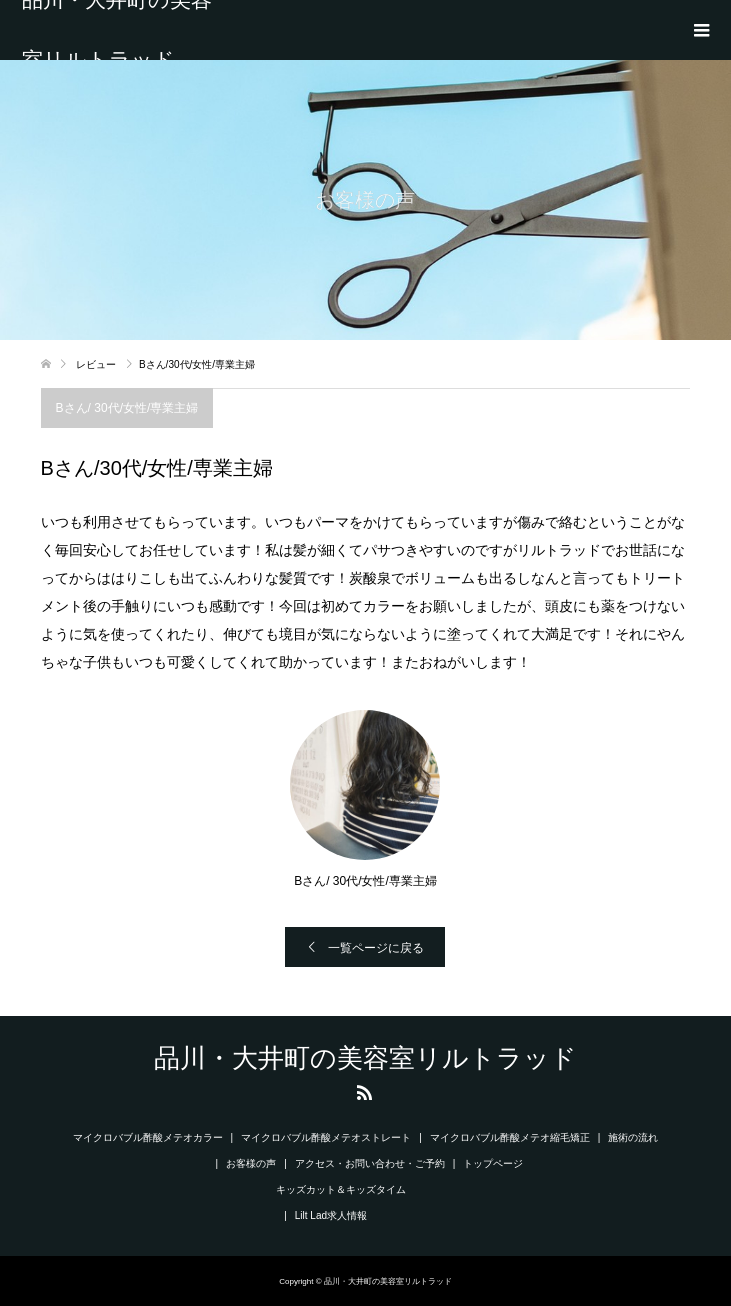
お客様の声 (251, 1163)
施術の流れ (633, 1137)
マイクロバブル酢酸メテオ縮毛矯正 (510, 1137)
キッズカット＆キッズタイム (341, 1189)
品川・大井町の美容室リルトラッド (117, 30)
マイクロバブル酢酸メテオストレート (326, 1137)
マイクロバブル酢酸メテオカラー (148, 1137)
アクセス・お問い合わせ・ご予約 (370, 1163)
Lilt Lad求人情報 (331, 1215)
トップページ (493, 1163)
